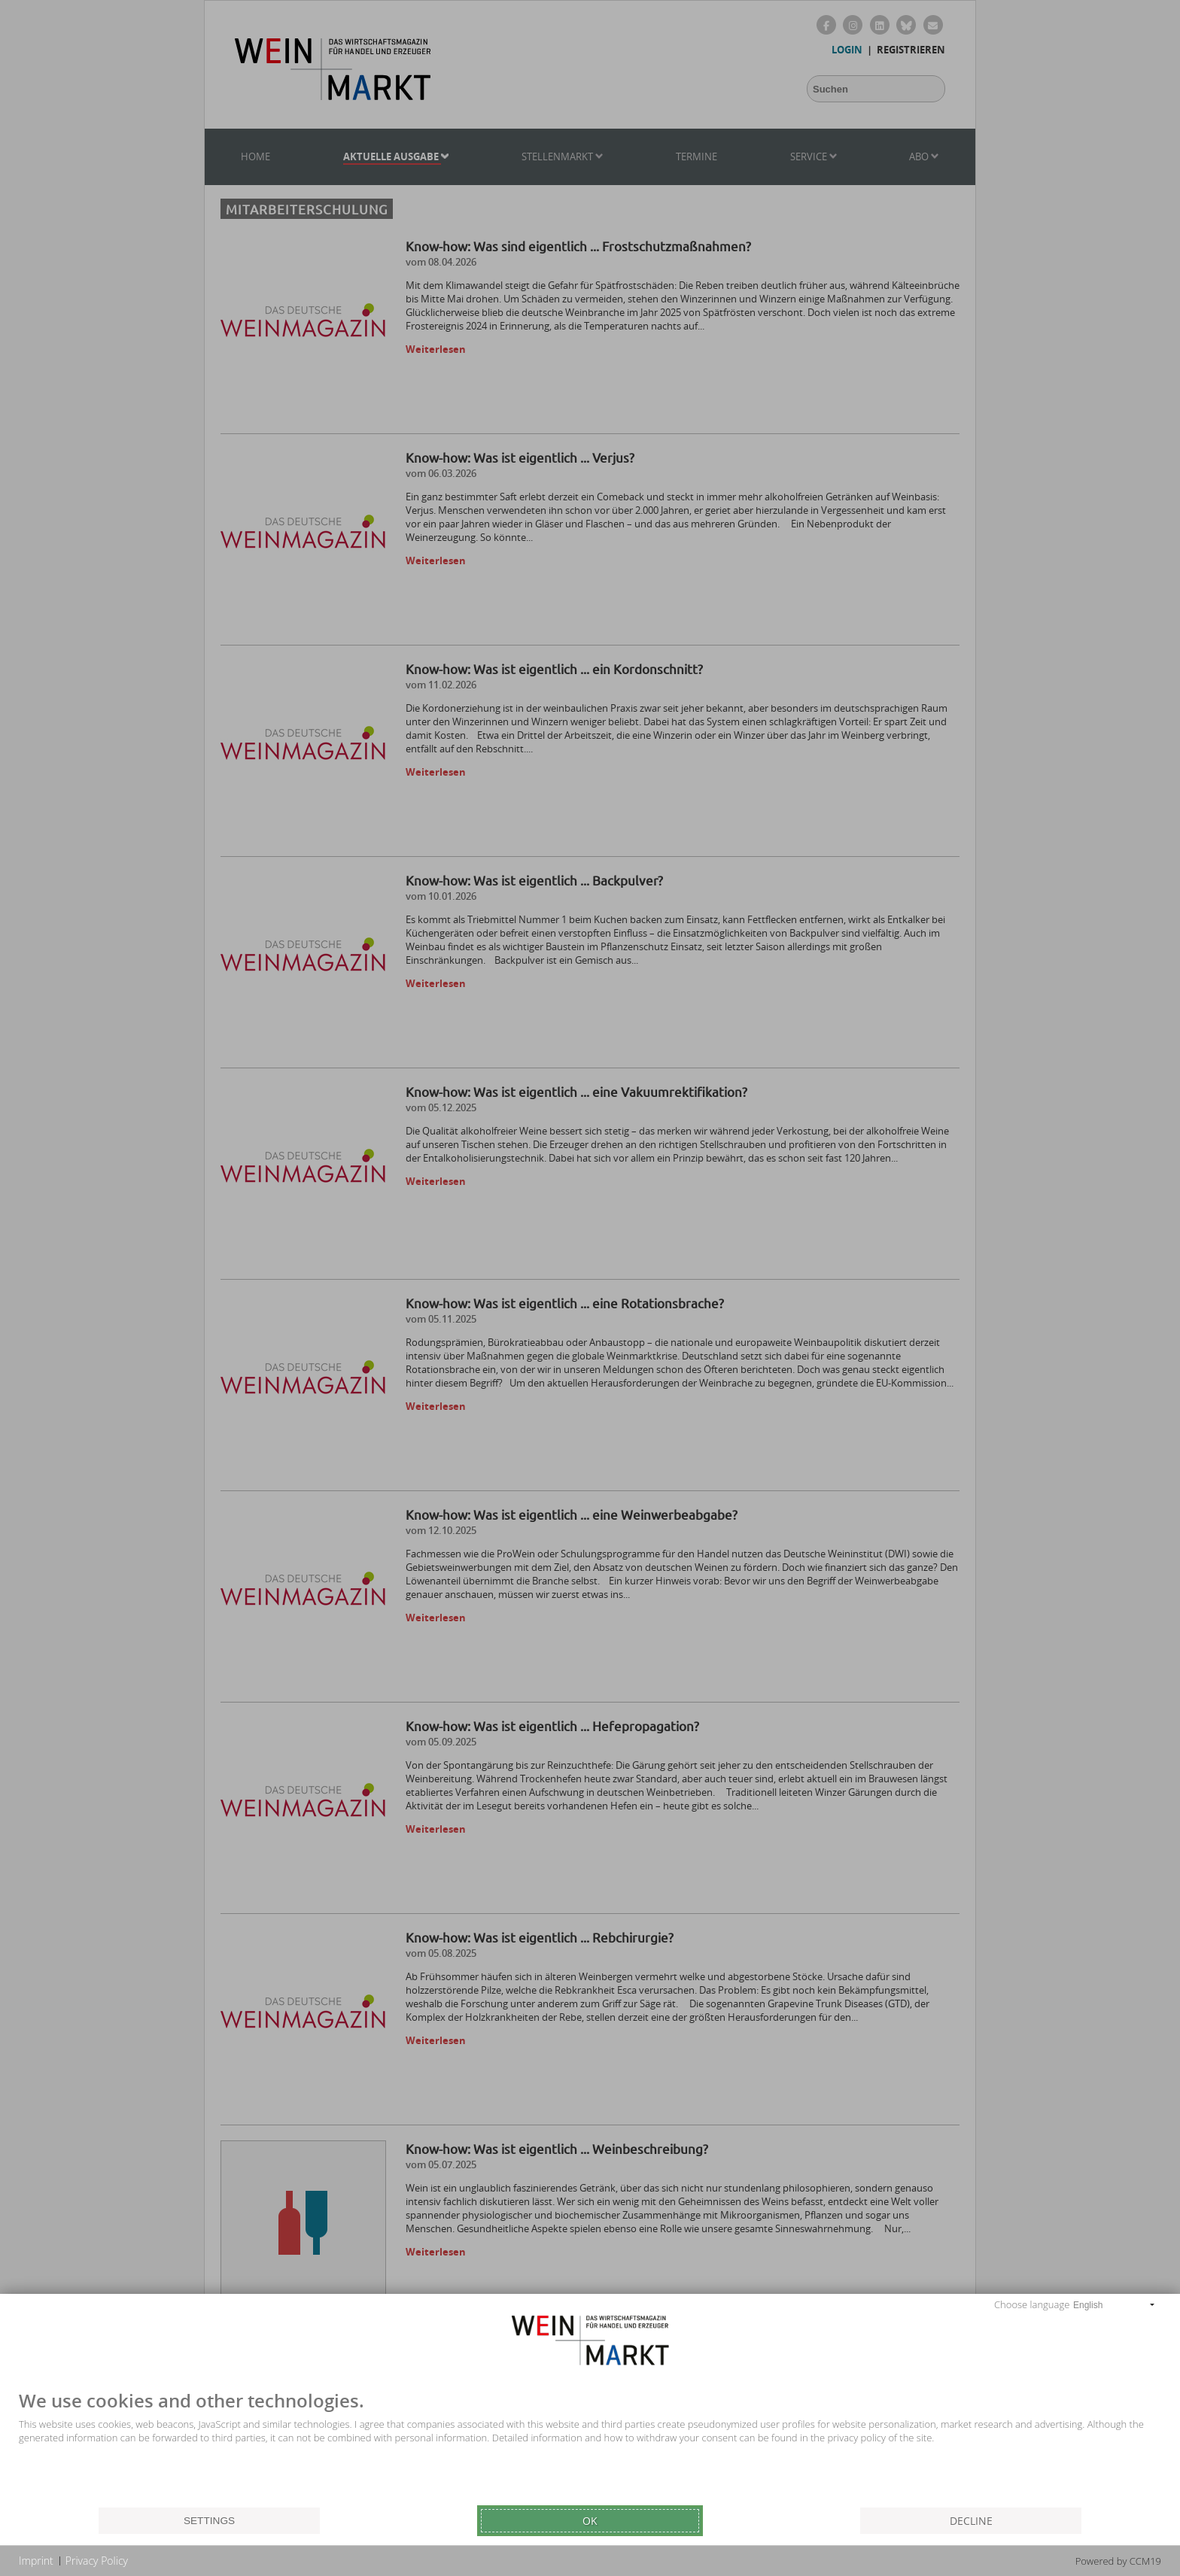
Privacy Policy (96, 2560)
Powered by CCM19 (1118, 2561)
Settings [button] (209, 2520)
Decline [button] (971, 2521)
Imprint (36, 2560)
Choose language (1031, 2304)
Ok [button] (590, 2521)
